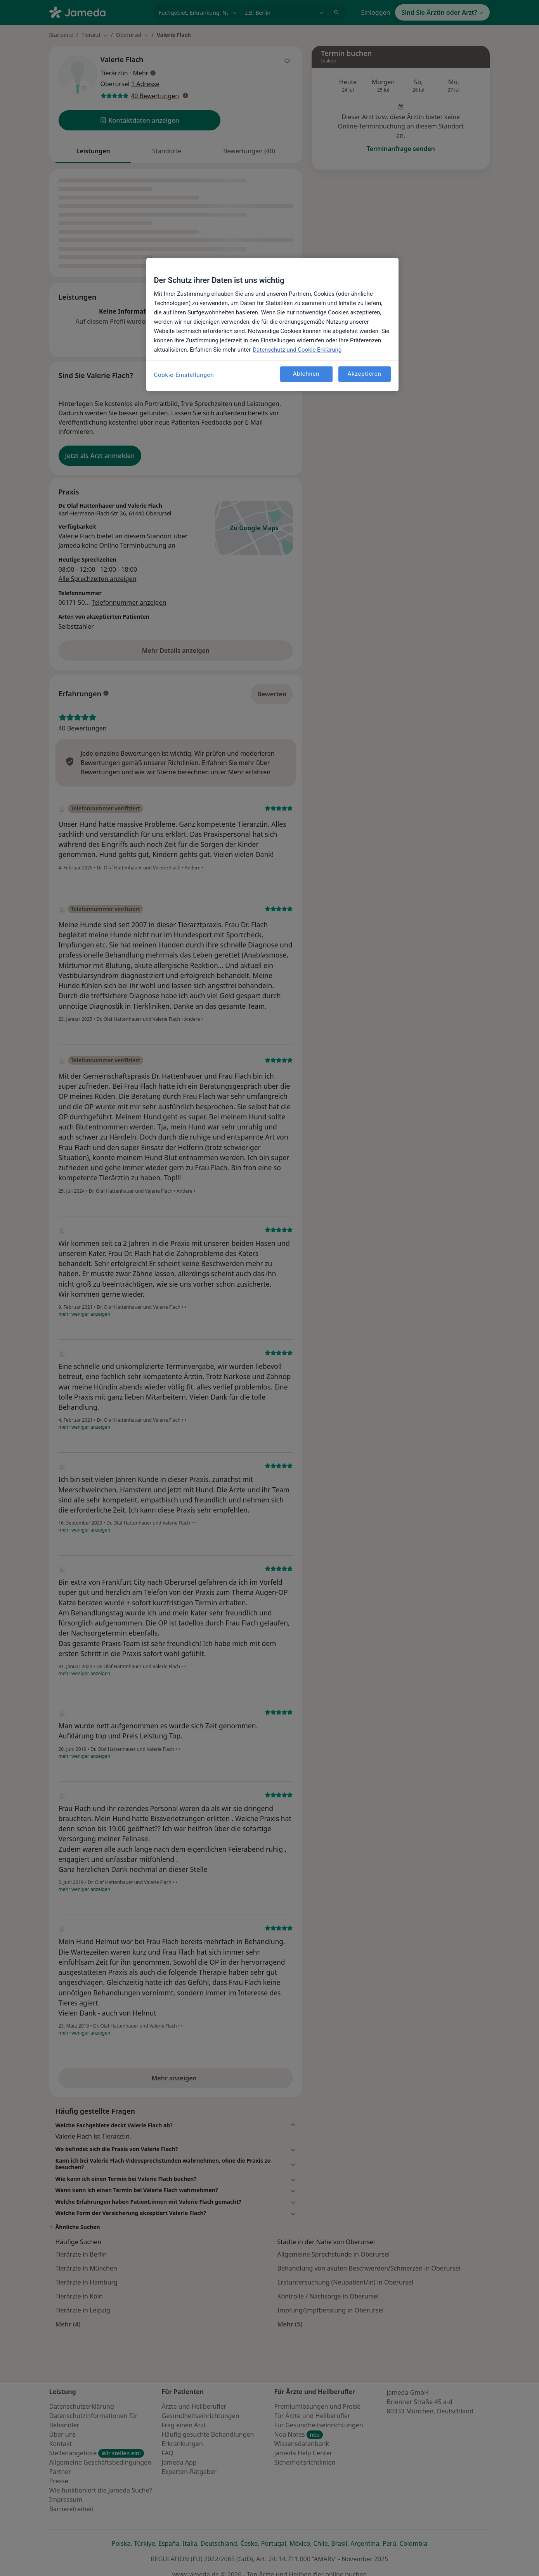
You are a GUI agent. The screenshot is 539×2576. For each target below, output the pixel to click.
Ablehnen (306, 373)
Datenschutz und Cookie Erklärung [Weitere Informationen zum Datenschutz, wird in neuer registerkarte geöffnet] (297, 349)
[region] (272, 324)
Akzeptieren (364, 373)
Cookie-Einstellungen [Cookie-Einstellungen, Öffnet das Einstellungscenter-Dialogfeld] (184, 374)
